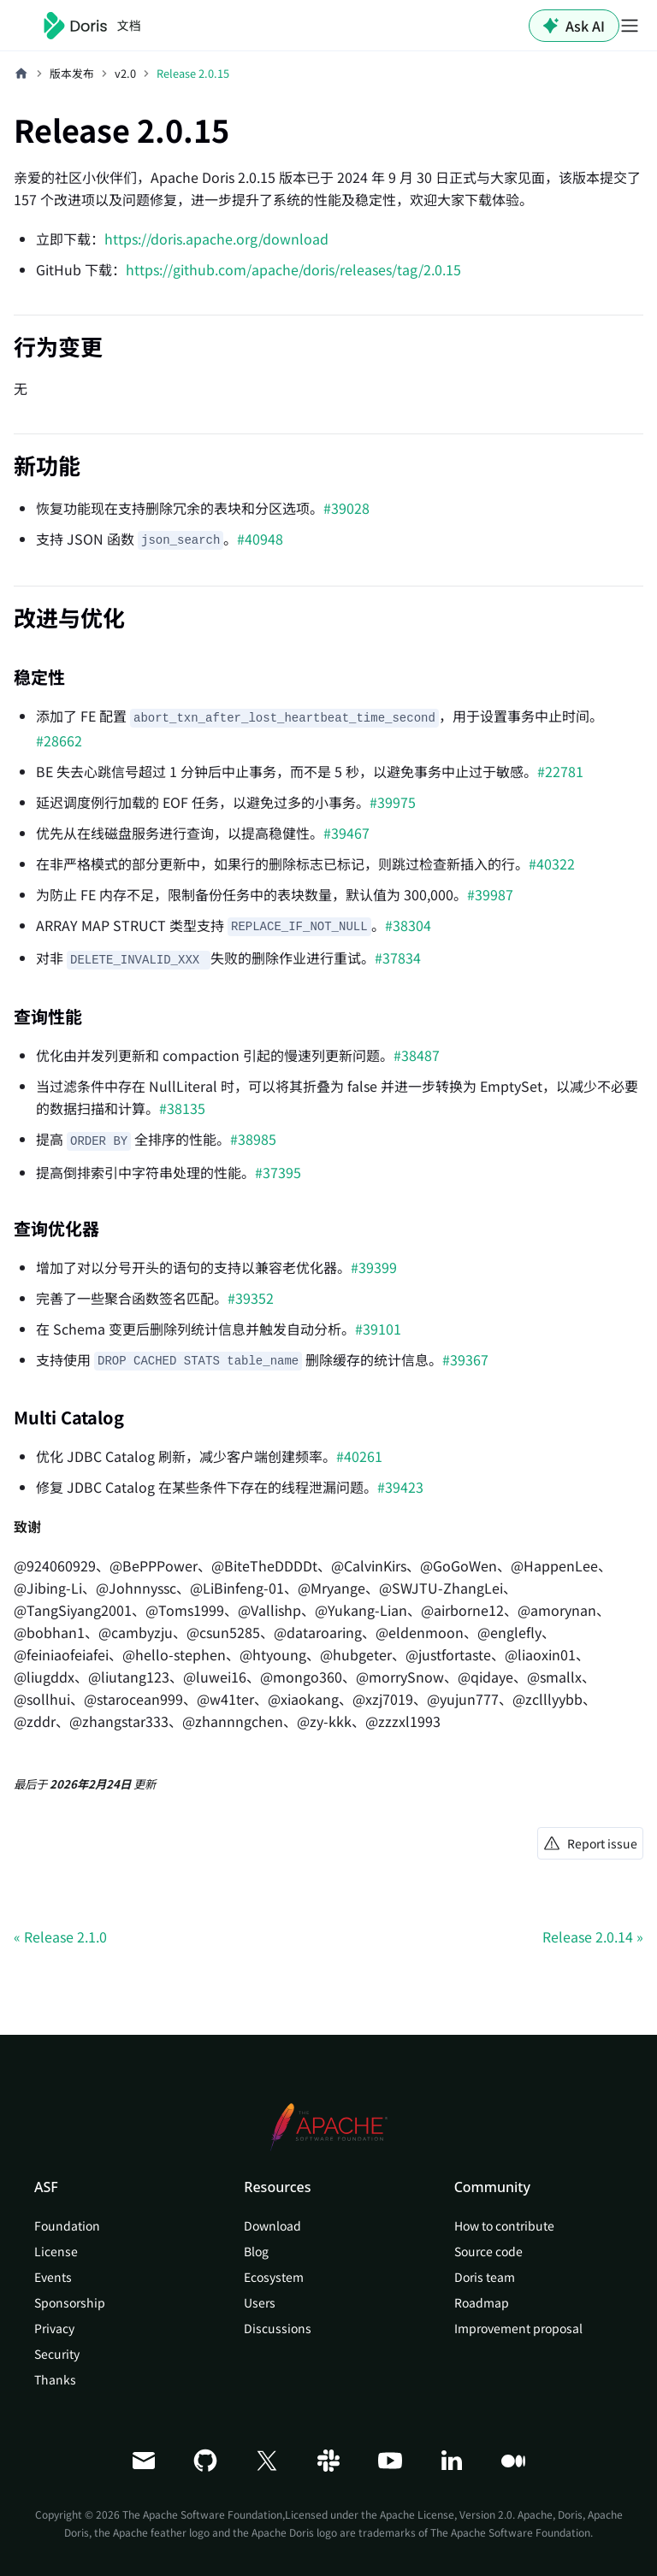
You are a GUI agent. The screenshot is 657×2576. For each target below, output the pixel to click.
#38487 (417, 1055)
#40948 (260, 538)
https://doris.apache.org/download (216, 238)
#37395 (278, 1172)
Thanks (55, 2379)
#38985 (253, 1139)
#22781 (560, 771)
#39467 (346, 832)
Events (53, 2276)
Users (259, 2302)
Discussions (277, 2328)
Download (272, 2225)
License (56, 2251)
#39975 (393, 802)
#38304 (408, 925)
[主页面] (21, 73)
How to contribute (504, 2225)
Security (57, 2353)
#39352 (251, 1298)
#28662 (59, 740)
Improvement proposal (518, 2328)
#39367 (465, 1359)
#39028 (346, 508)
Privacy (54, 2328)
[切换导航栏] (629, 25)
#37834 (398, 957)
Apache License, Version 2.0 (446, 2514)
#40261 (359, 1456)
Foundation (67, 2225)
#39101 (378, 1328)
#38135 (182, 1108)
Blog (256, 2251)
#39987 (490, 894)
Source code (488, 2251)
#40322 (552, 863)
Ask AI (574, 25)
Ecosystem (274, 2276)
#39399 (374, 1267)
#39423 (400, 1487)
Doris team (484, 2276)
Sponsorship (69, 2302)
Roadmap (481, 2302)
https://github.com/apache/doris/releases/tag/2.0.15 (293, 269)
